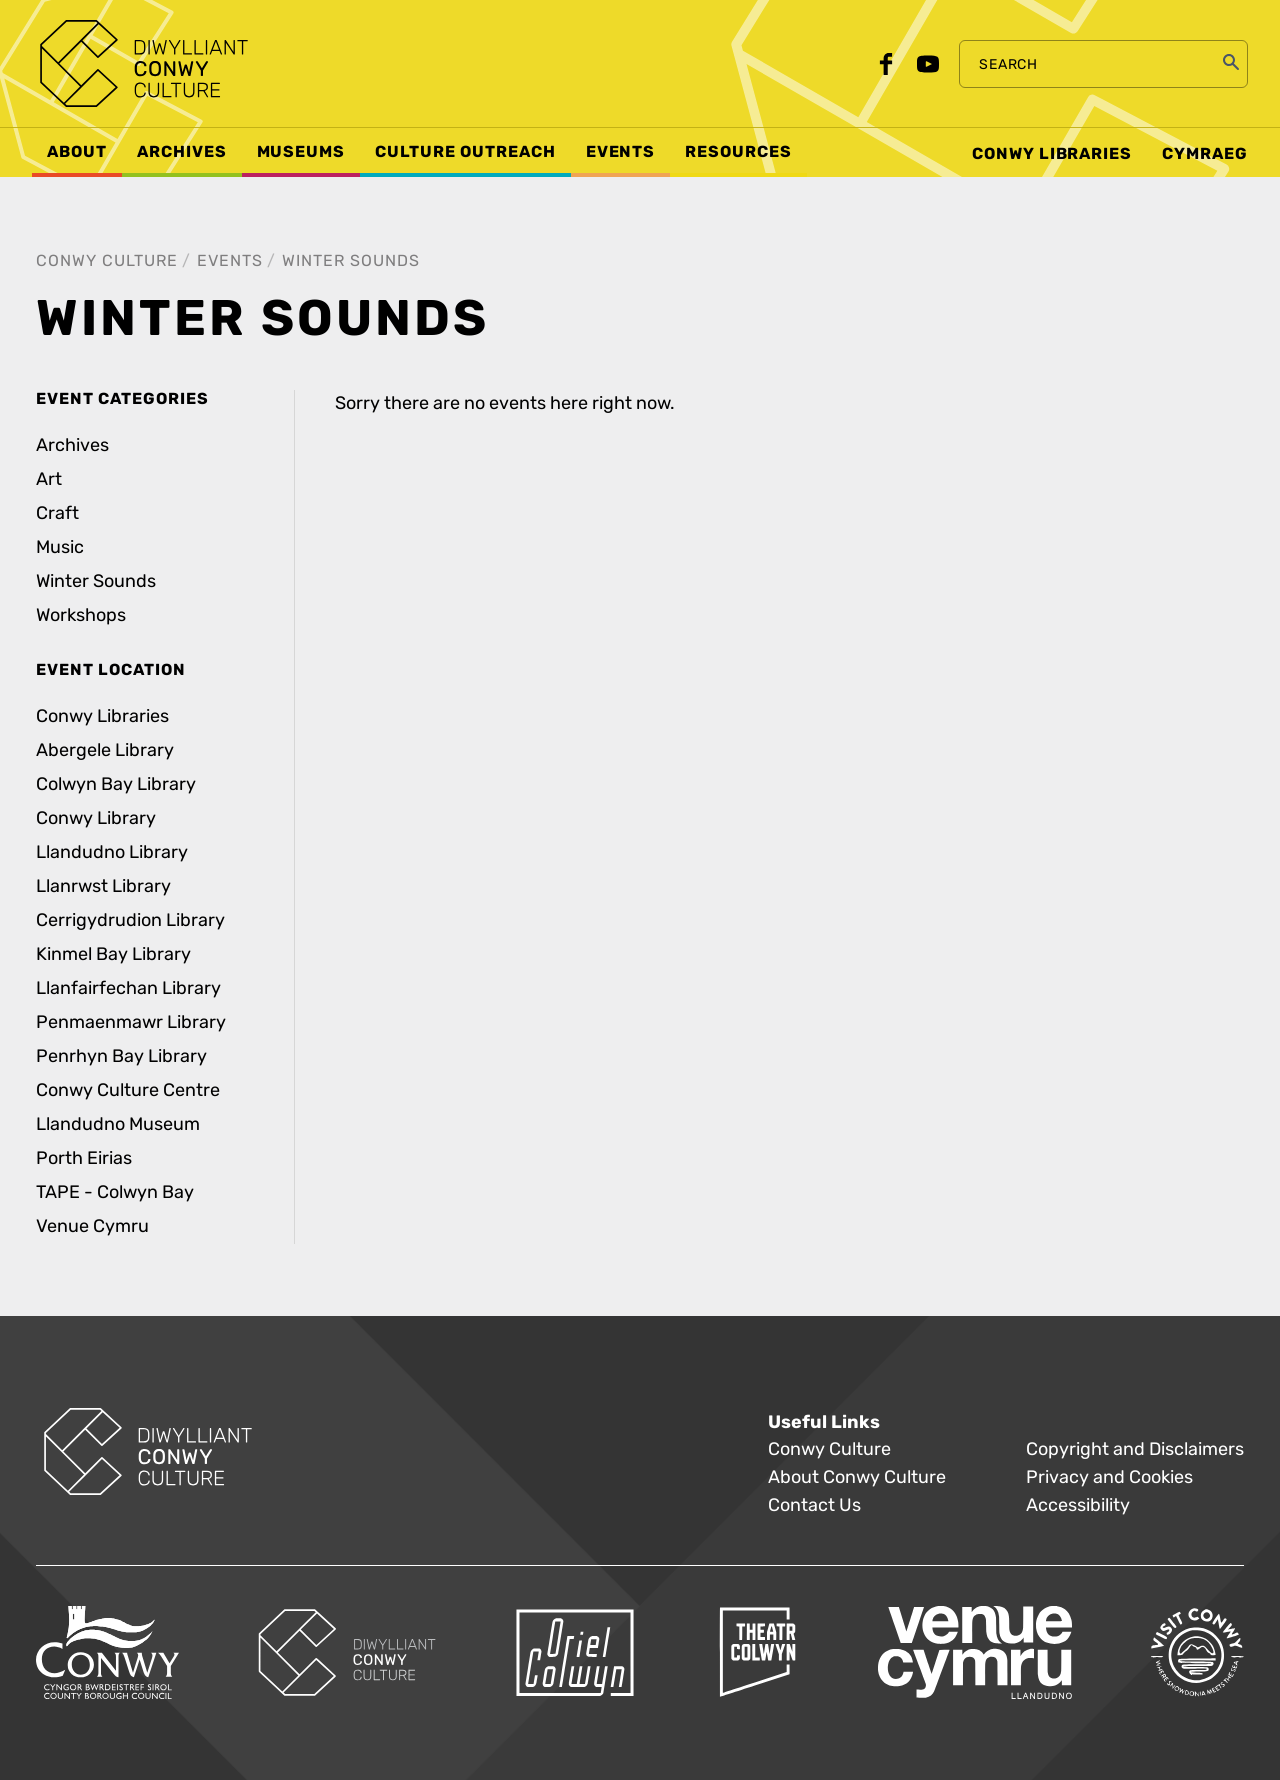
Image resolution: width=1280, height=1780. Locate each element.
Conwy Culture (107, 260)
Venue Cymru (92, 1226)
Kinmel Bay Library (113, 954)
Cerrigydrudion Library (130, 920)
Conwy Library (96, 818)
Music (60, 547)
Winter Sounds (351, 260)
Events (230, 260)
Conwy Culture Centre (128, 1090)
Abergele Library (105, 750)
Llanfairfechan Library (128, 988)
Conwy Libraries (102, 716)
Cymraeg (1205, 154)
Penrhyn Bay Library (121, 1056)
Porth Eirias (84, 1158)
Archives (72, 445)
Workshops (81, 615)
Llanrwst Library (103, 886)
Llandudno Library (112, 852)
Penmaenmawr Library (131, 1022)
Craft (57, 513)
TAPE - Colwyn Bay (115, 1192)
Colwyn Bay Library (116, 784)
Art (49, 479)
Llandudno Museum (118, 1124)
